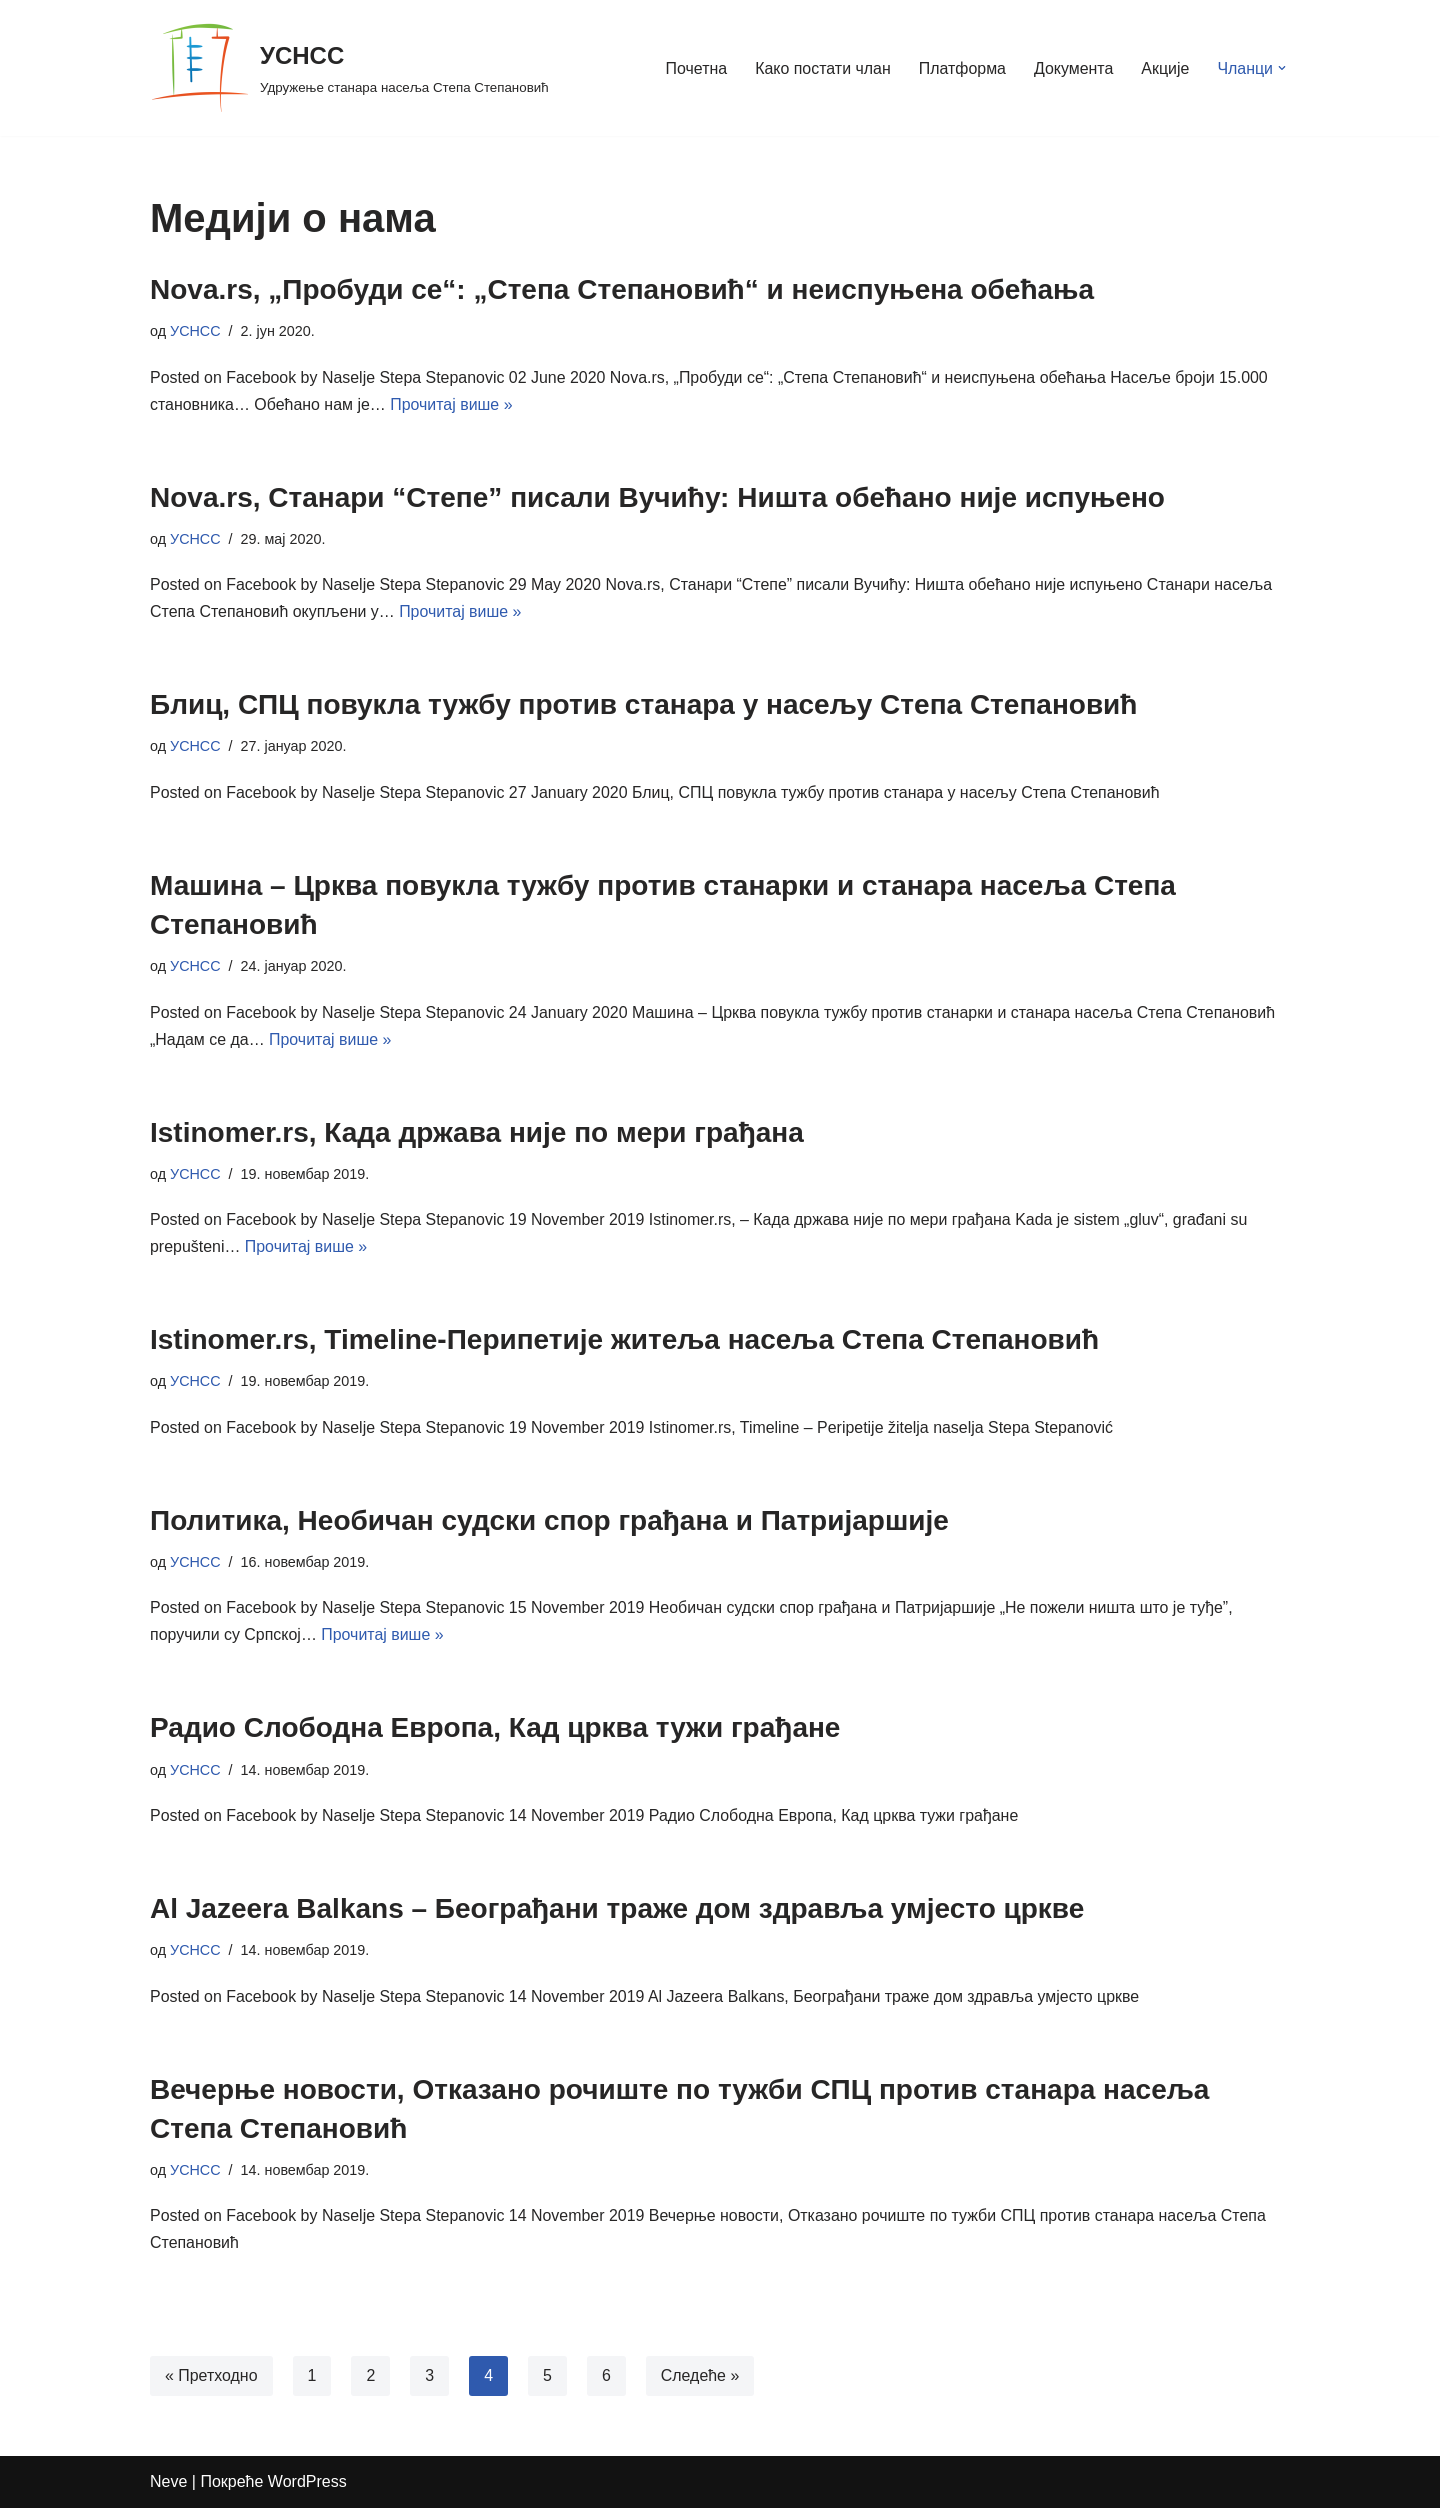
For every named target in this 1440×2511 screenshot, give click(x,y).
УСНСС (195, 331)
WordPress (307, 2485)
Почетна (695, 68)
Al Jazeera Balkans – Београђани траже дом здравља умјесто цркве (617, 1911)
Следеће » (700, 2379)
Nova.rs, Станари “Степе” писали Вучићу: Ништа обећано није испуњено (657, 497)
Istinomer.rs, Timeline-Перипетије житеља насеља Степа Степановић (624, 1341)
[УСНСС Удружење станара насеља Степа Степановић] (349, 68)
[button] (1282, 68)
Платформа (962, 68)
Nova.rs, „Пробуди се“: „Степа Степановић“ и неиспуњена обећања (622, 289)
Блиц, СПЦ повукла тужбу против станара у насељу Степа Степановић (643, 705)
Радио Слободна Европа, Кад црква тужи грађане (495, 1730)
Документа (1073, 68)
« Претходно (211, 2379)
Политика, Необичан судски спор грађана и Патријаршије (549, 1522)
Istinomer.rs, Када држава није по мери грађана (477, 1133)
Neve (168, 2485)
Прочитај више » (452, 404)
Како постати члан (822, 68)
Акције (1165, 68)
